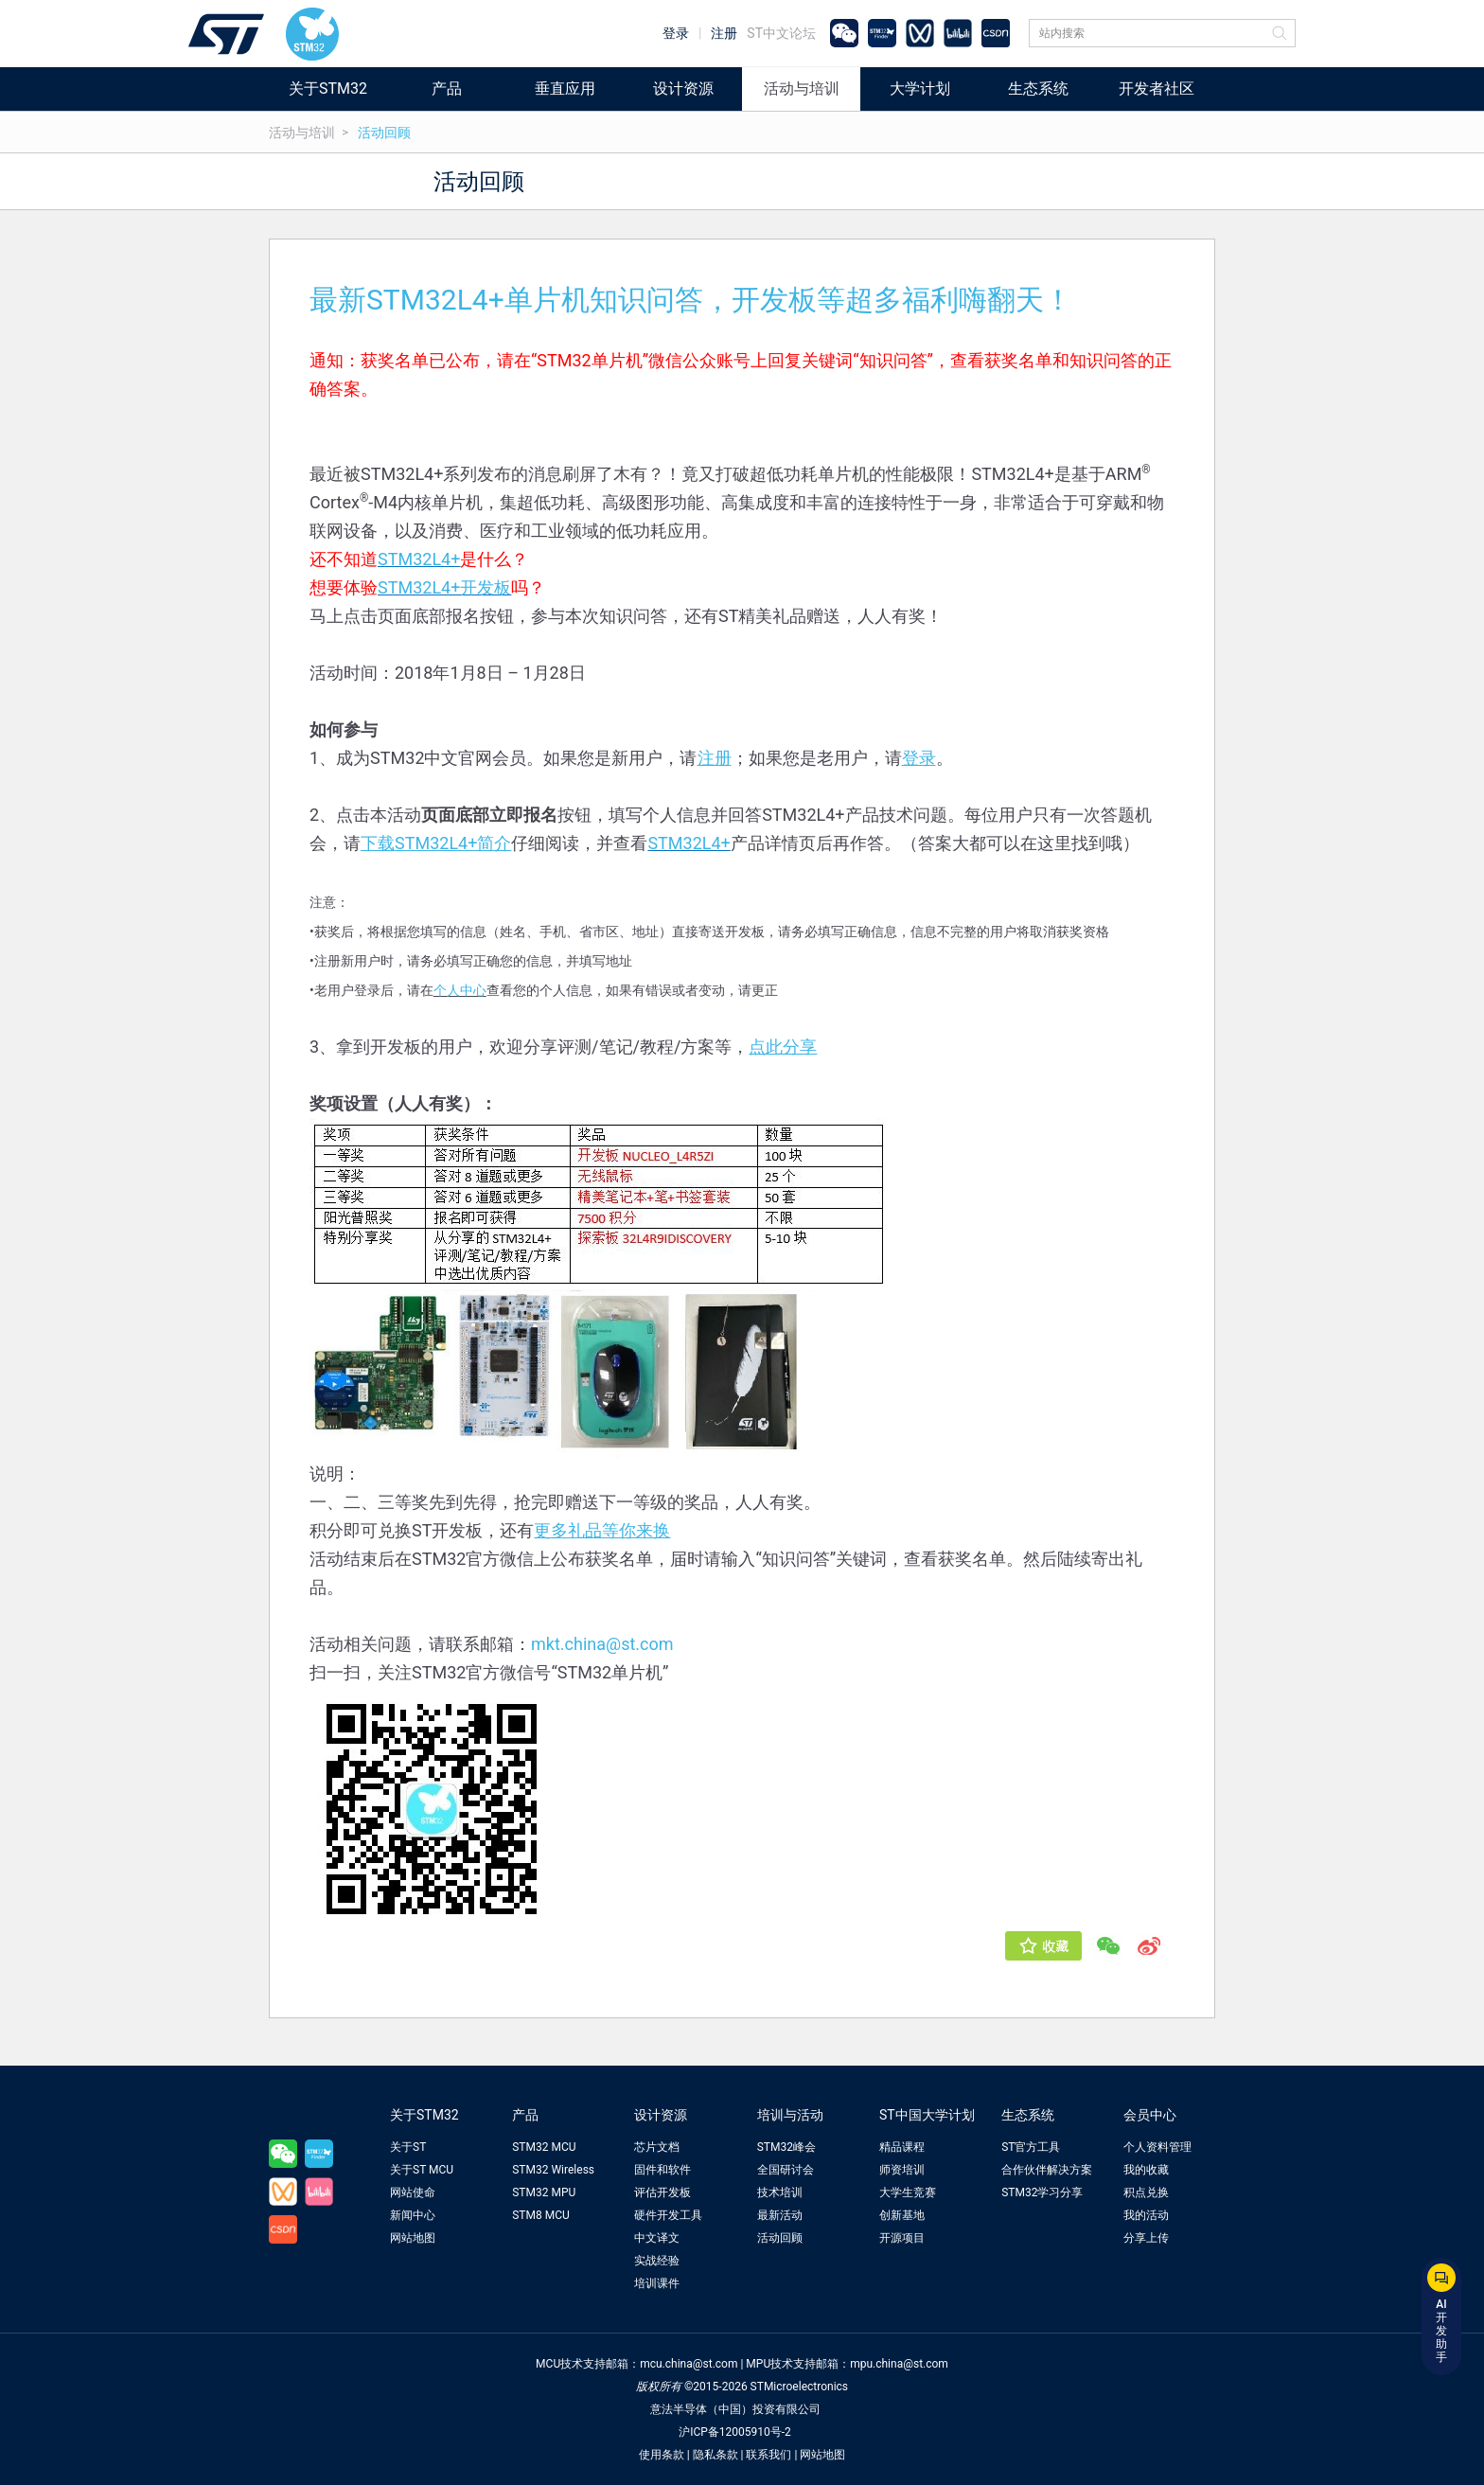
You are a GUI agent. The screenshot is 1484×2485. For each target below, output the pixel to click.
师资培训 (902, 2169)
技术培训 (780, 2192)
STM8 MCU (541, 2215)
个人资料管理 (1157, 2147)
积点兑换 (1146, 2192)
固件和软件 (662, 2169)
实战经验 (657, 2260)
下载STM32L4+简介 (436, 843)
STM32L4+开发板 (444, 587)
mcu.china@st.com (688, 2363)
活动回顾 (384, 132)
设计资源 (683, 89)
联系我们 (768, 2454)
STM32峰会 (786, 2147)
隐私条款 (715, 2454)
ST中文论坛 (781, 33)
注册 (724, 33)
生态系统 (1038, 89)
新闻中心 (412, 2215)
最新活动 (780, 2215)
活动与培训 (801, 89)
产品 (447, 89)
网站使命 (412, 2192)
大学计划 (920, 89)
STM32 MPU (543, 2192)
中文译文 (657, 2238)
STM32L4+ (419, 559)
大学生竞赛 (907, 2192)
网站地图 (412, 2238)
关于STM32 (328, 89)
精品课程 (902, 2147)
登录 (675, 33)
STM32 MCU (543, 2147)
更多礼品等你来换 (602, 1530)
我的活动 (1146, 2215)
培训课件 (657, 2283)
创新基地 (902, 2215)
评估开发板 (662, 2192)
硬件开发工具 (668, 2215)
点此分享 (783, 1046)
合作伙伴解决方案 (1046, 2169)
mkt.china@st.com (602, 1644)
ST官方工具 (1030, 2147)
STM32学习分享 (1042, 2192)
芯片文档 (657, 2147)
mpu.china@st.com (899, 2363)
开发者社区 (1156, 89)
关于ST (408, 2147)
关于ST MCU (421, 2169)
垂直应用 (565, 89)
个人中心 (459, 990)
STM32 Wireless (553, 2169)
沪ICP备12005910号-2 (735, 2432)
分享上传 (1146, 2238)
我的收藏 (1146, 2169)
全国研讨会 (785, 2169)
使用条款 (661, 2454)
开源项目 (902, 2238)
